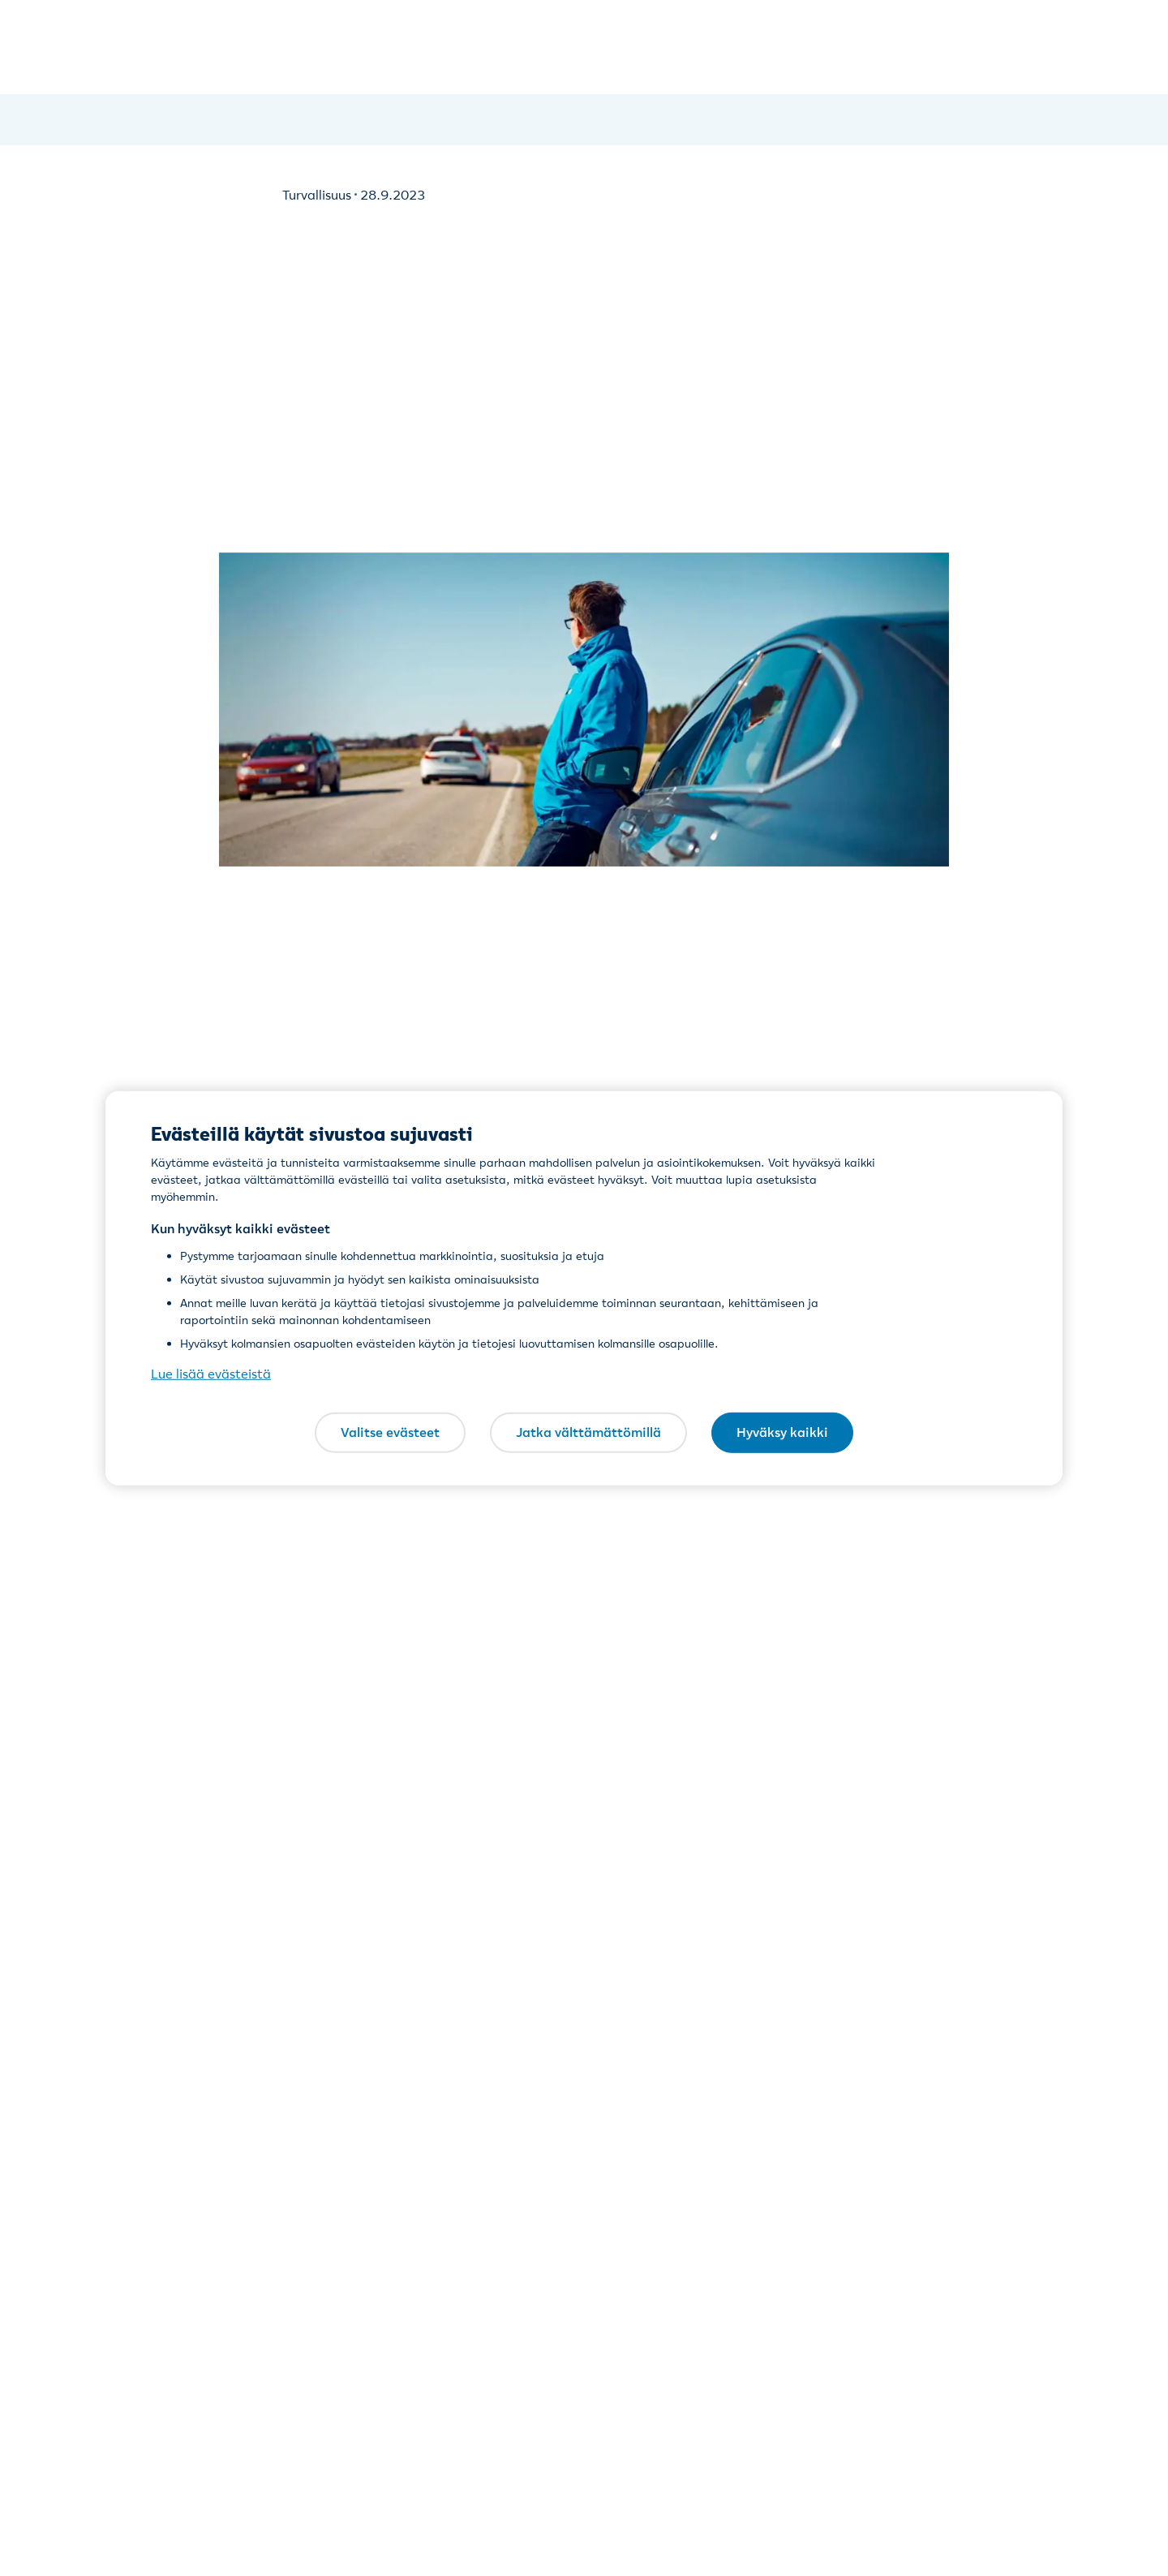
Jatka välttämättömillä (588, 1432)
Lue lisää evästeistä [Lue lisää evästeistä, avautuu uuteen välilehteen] (211, 1373)
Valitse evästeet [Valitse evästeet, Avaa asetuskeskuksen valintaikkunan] (390, 1432)
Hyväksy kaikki (782, 1432)
